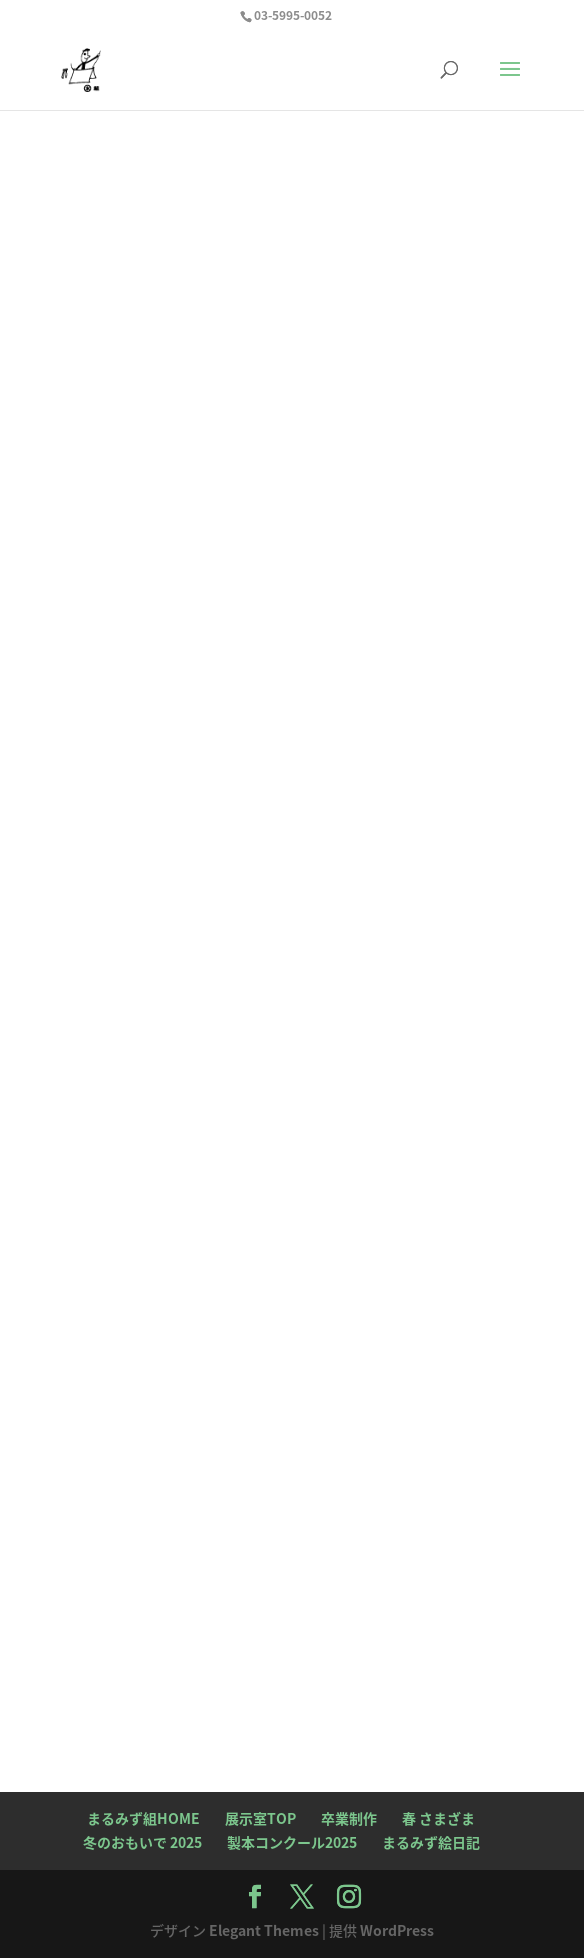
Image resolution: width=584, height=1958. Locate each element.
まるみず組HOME (143, 1818)
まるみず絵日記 (431, 1842)
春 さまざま (438, 1818)
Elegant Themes (264, 1930)
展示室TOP (260, 1818)
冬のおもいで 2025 (142, 1842)
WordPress (397, 1930)
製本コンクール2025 (292, 1842)
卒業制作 (349, 1818)
